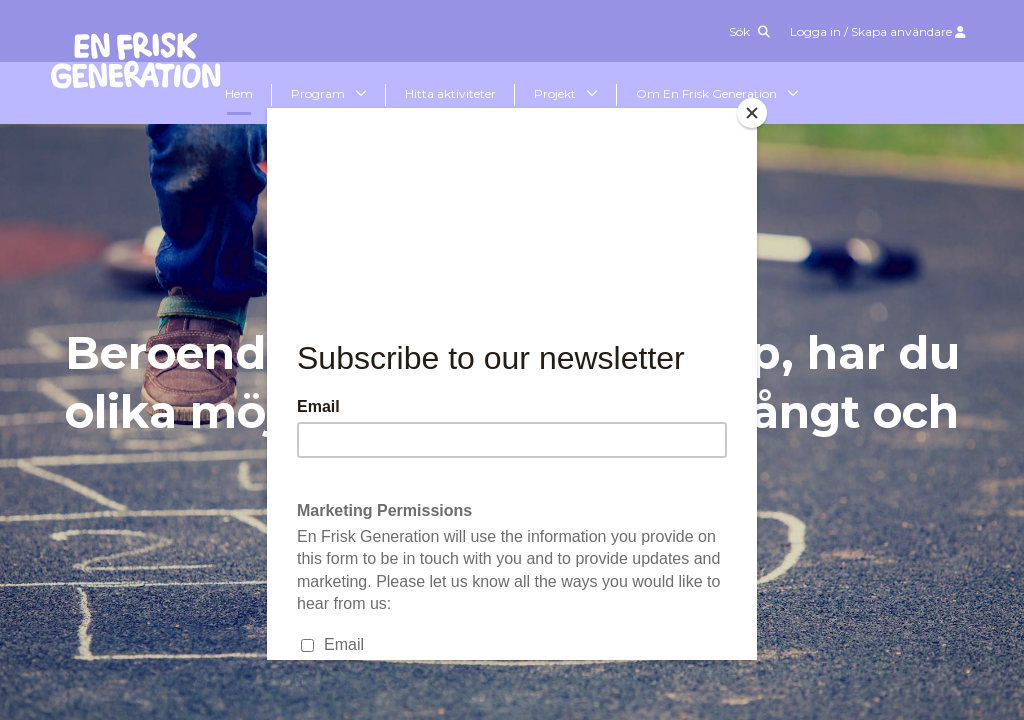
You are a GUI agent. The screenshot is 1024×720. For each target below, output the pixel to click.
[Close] (752, 113)
